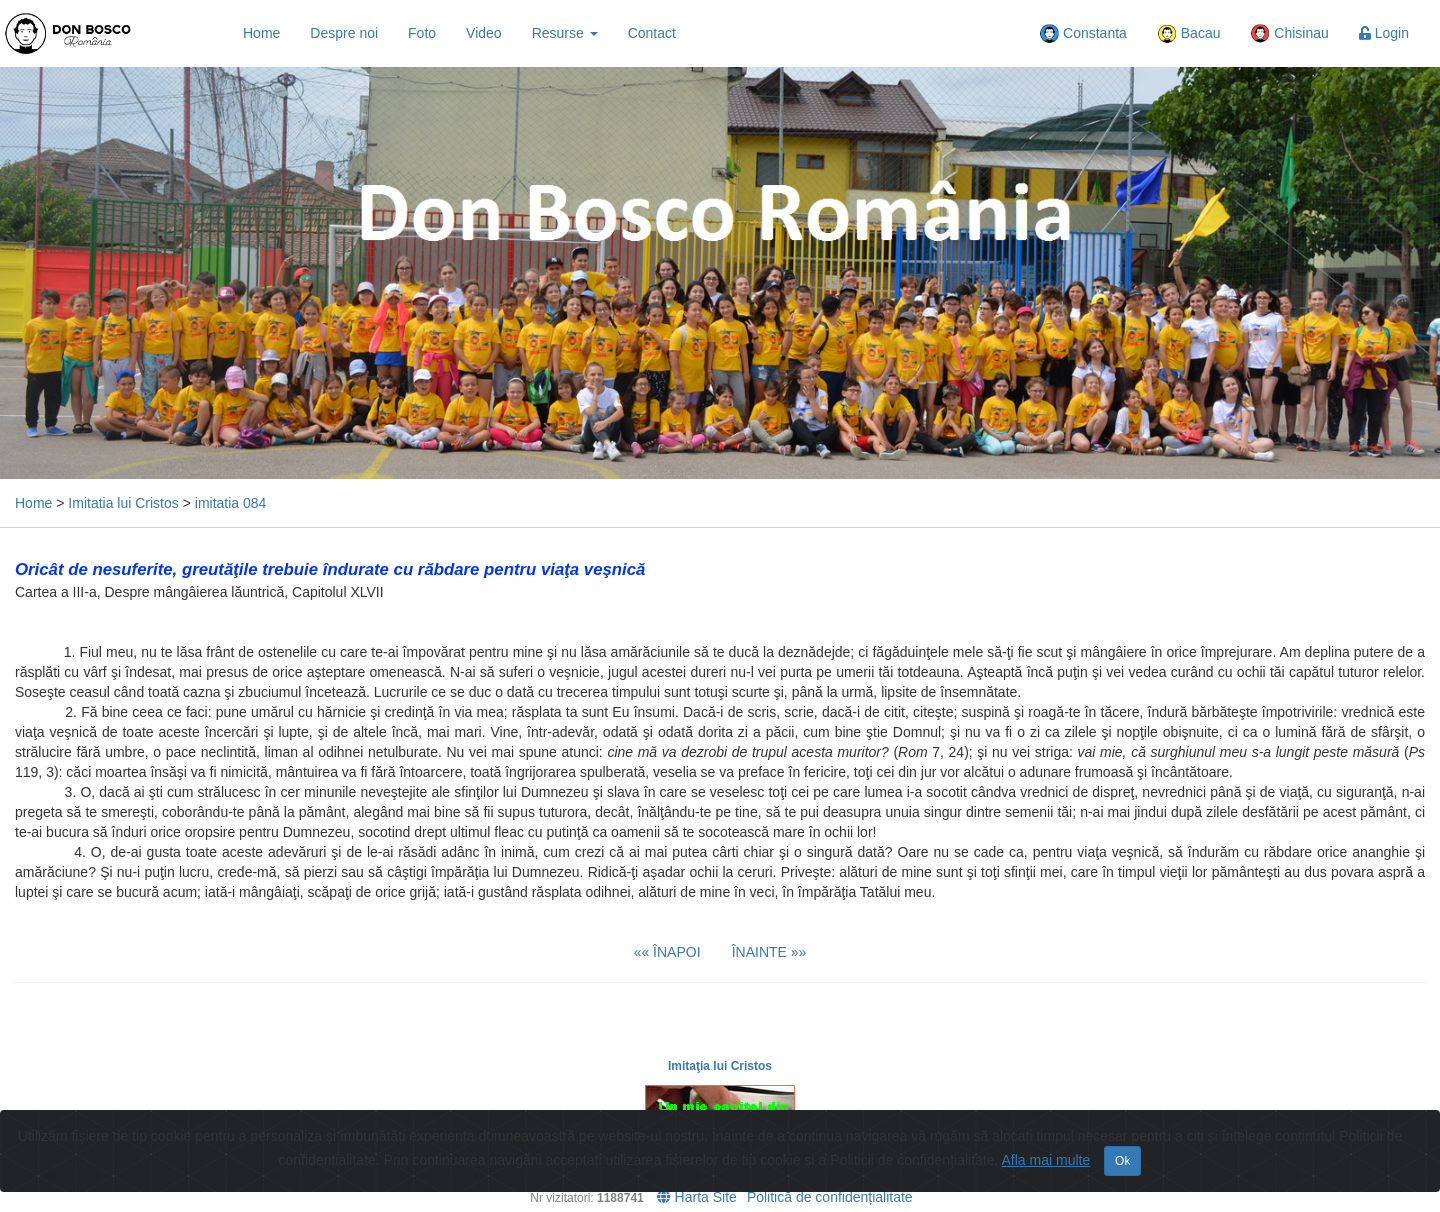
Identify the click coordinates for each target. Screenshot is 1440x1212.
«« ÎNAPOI (667, 952)
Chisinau (1289, 34)
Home (261, 33)
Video (484, 33)
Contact (652, 33)
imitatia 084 (231, 503)
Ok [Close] (1122, 1161)
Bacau (1189, 34)
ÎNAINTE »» (769, 952)
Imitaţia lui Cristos (720, 1066)
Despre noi (344, 33)
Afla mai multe (1046, 1160)
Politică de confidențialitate (830, 1197)
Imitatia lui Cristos (123, 503)
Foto (422, 33)
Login (1384, 33)
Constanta (1083, 34)
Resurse (565, 33)
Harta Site (697, 1197)
